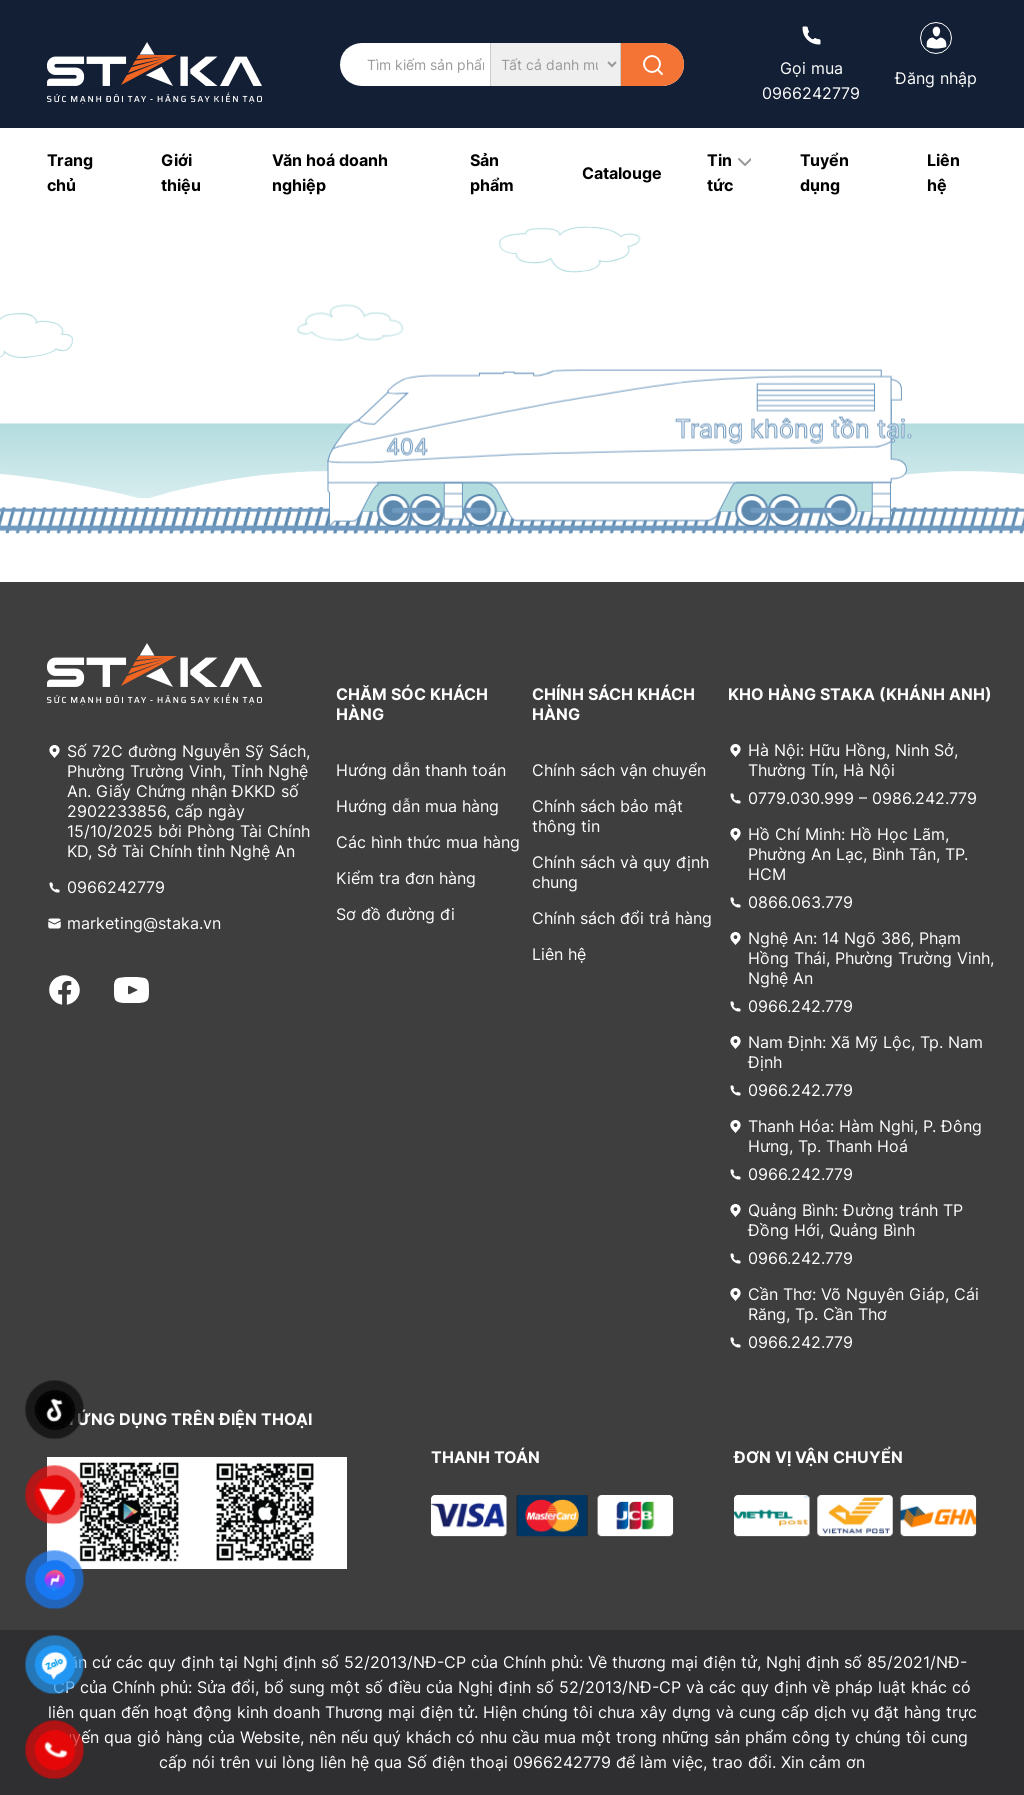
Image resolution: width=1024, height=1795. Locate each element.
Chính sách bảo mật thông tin (607, 816)
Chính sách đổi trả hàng (622, 918)
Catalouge (622, 173)
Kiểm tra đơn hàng (406, 878)
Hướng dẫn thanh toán (421, 770)
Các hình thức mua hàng (428, 842)
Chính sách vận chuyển (619, 770)
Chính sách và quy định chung (620, 872)
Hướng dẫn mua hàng (417, 806)
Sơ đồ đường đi (395, 914)
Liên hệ (559, 954)
